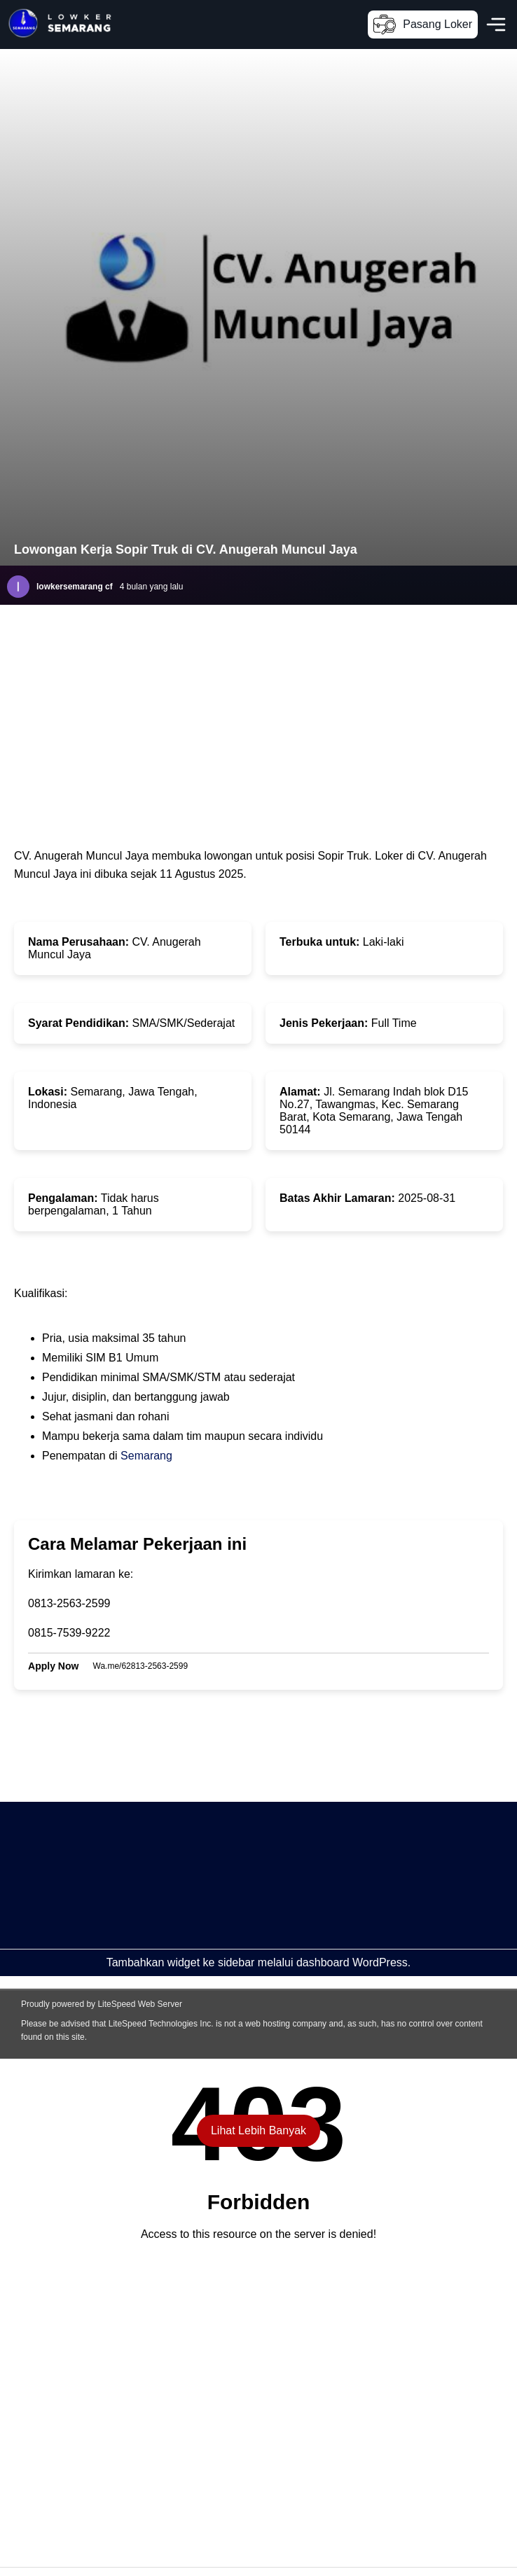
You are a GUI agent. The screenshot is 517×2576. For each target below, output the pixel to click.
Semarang (146, 1456)
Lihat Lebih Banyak (258, 2130)
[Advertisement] (236, 1900)
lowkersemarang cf (74, 587)
